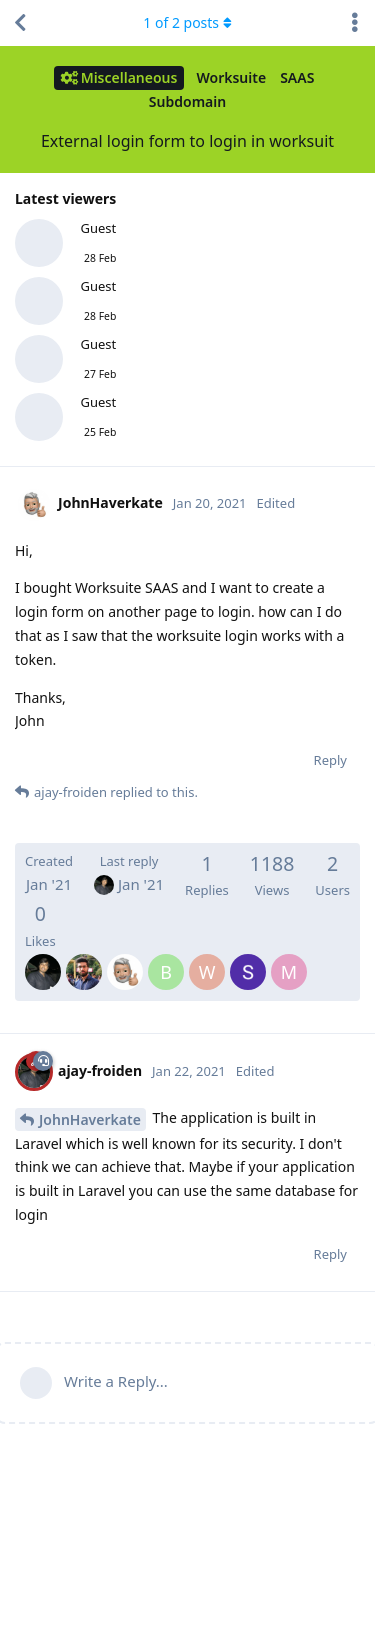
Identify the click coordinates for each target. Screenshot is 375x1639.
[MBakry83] (289, 958)
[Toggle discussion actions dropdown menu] (355, 23)
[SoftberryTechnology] (248, 958)
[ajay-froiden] (43, 958)
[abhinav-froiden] (84, 958)
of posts (187, 22)
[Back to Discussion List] (20, 23)
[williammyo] (207, 958)
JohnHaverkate (90, 1119)
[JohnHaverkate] (125, 958)
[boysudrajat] (166, 958)
